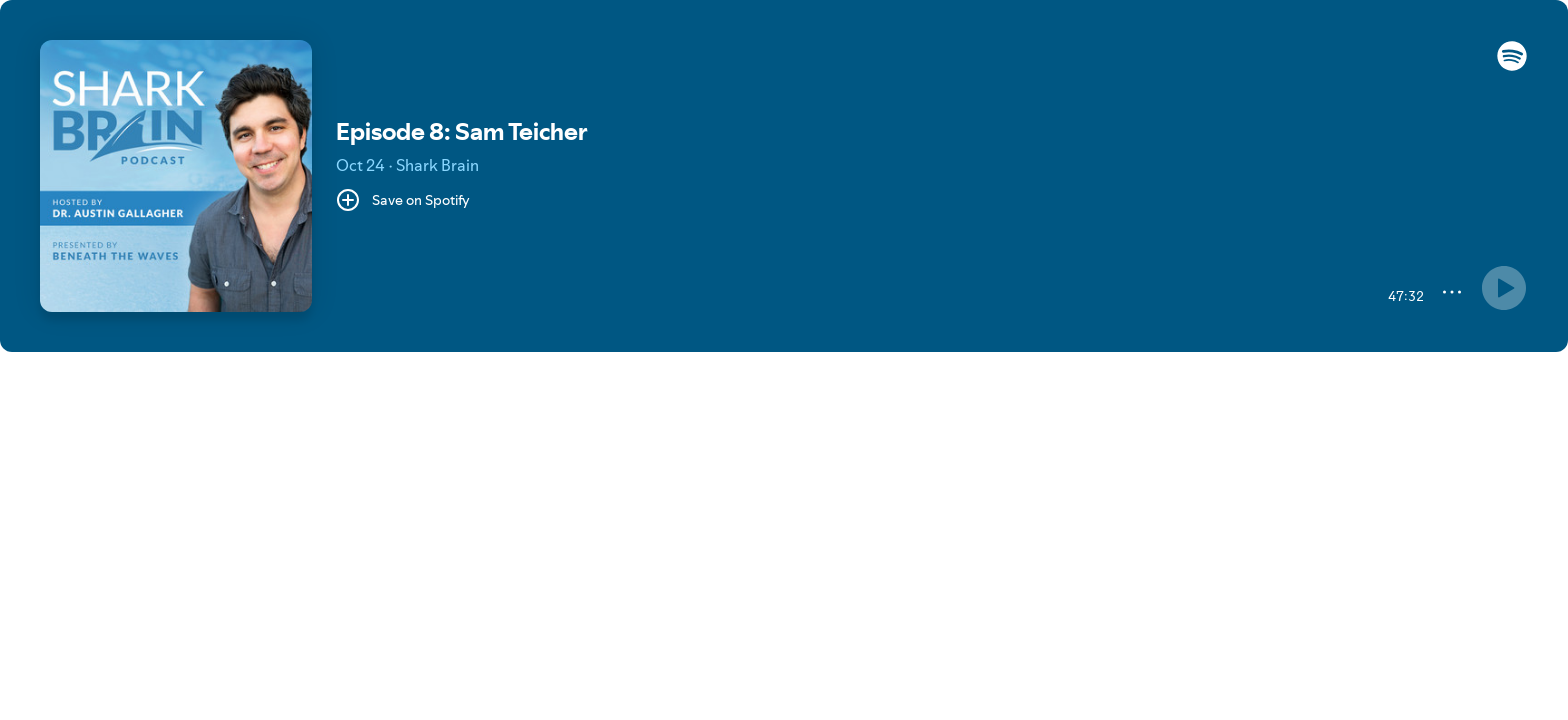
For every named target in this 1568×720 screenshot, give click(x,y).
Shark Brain (437, 165)
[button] (1512, 66)
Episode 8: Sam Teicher (462, 131)
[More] (1452, 292)
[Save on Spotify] (403, 200)
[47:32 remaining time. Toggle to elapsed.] (1403, 296)
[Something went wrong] (1504, 288)
